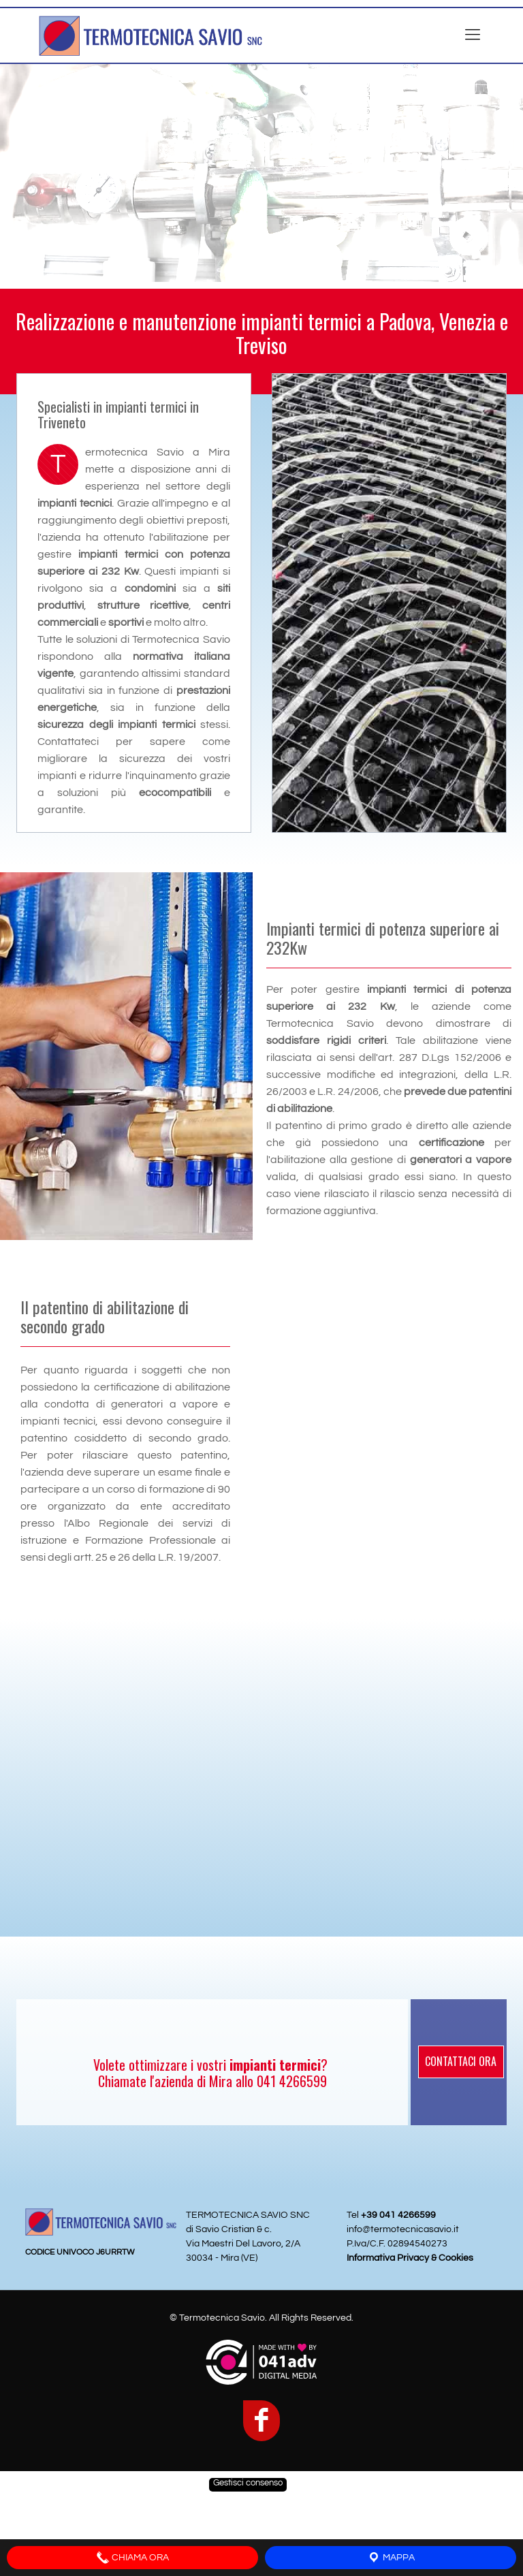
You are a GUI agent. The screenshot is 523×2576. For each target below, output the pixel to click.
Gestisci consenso (248, 2482)
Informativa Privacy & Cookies (410, 2258)
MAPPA (391, 2557)
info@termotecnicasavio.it (403, 2229)
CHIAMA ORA (132, 2557)
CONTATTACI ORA (460, 2061)
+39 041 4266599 (398, 2215)
